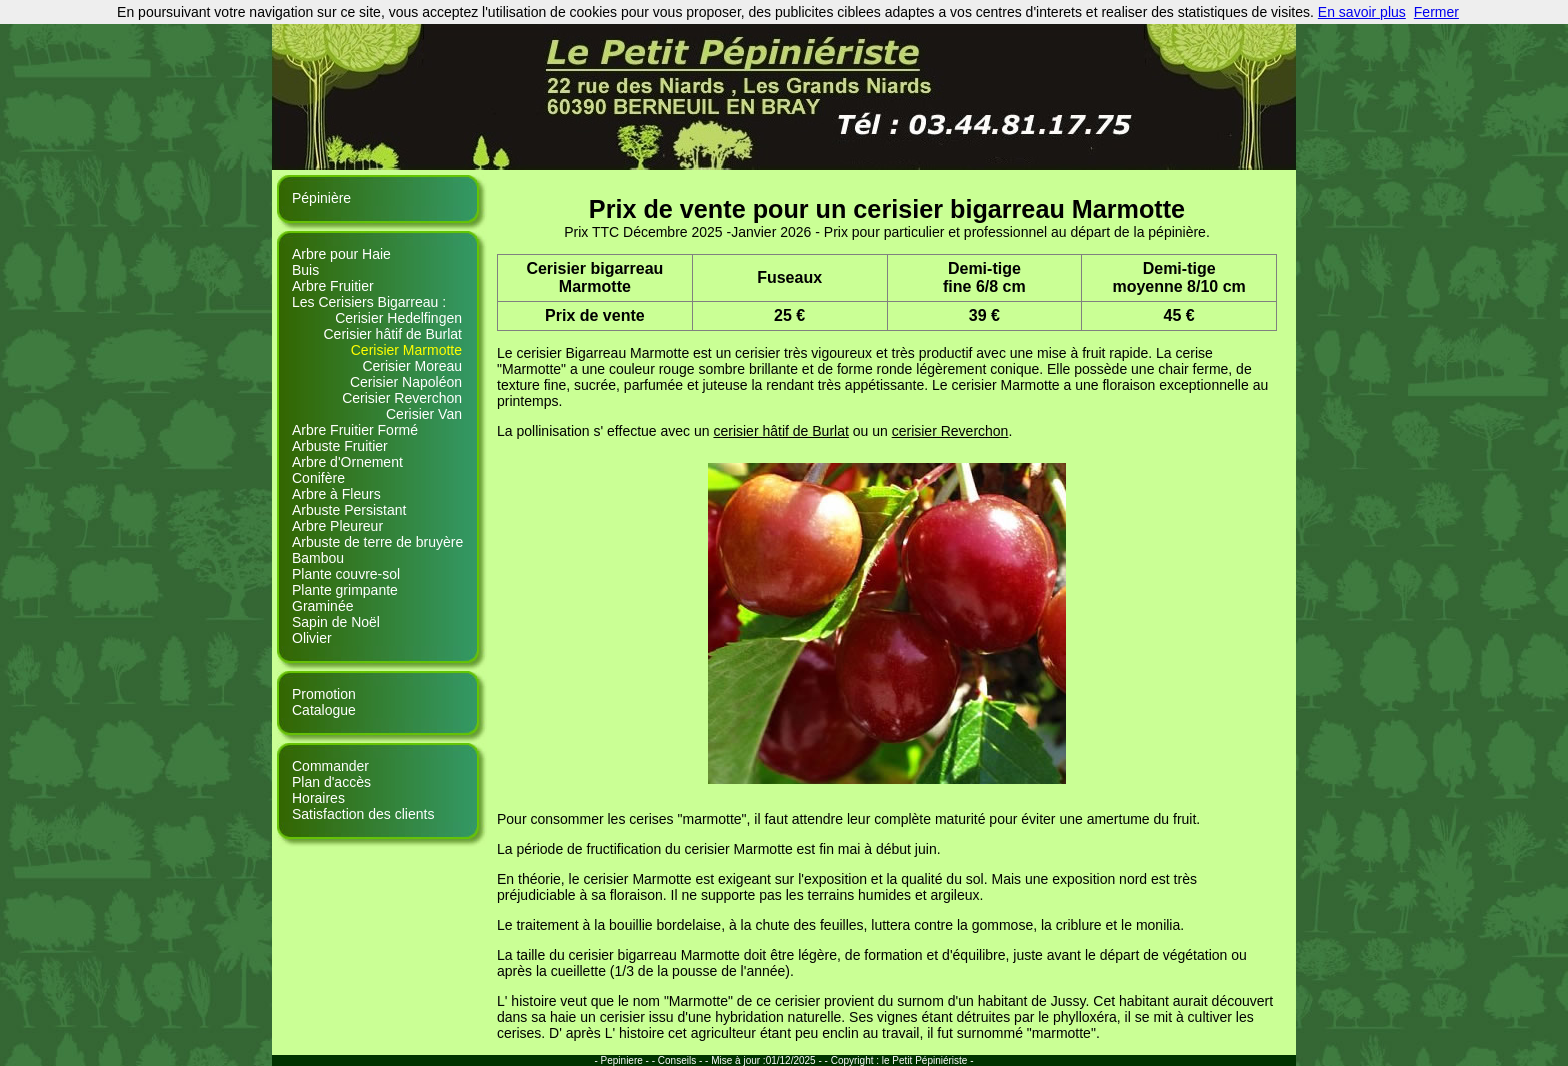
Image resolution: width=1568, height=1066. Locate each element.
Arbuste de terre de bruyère (377, 542)
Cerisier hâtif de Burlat (392, 334)
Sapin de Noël (336, 622)
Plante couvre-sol (346, 574)
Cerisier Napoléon (406, 382)
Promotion (324, 694)
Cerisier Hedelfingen (398, 318)
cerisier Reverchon (950, 431)
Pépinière (321, 198)
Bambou (318, 558)
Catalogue (324, 710)
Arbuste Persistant (349, 510)
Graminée (322, 606)
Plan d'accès (331, 782)
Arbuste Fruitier (340, 446)
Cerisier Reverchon (402, 398)
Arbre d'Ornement (347, 462)
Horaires (318, 798)
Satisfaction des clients (363, 814)
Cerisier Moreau (412, 366)
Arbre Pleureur (337, 526)
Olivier (312, 638)
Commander (330, 766)
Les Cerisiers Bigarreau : (369, 302)
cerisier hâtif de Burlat (780, 431)
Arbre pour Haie (341, 254)
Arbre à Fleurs (336, 494)
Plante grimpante (345, 590)
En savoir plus (1362, 12)
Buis (305, 270)
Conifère (318, 478)
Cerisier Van (424, 414)
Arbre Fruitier (333, 286)
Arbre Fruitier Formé (355, 430)
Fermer (1436, 12)
